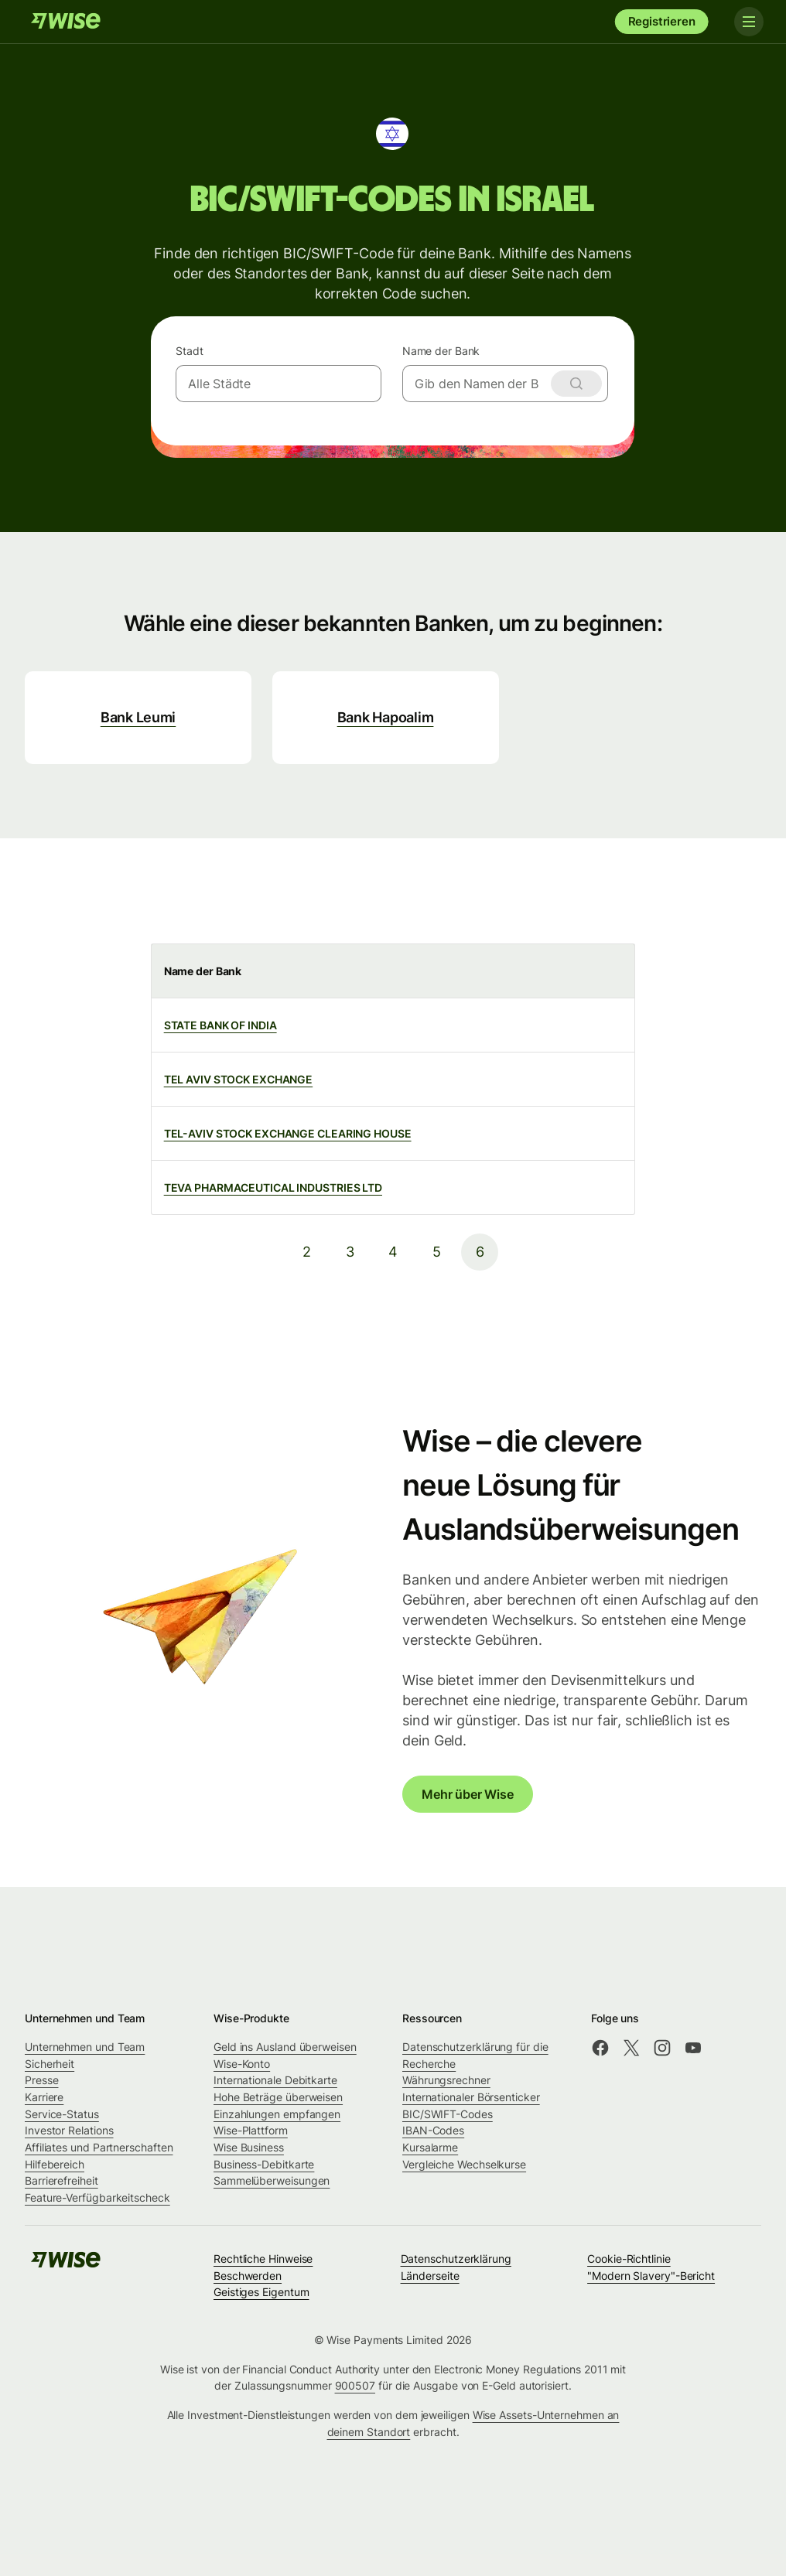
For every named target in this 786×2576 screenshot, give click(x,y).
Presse (42, 2079)
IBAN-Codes (433, 2130)
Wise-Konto (242, 2063)
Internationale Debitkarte (275, 2079)
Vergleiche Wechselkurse (464, 2164)
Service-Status (62, 2114)
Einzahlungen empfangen (277, 2114)
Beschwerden (248, 2275)
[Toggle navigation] (745, 21)
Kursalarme (430, 2147)
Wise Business (249, 2147)
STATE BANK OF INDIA (220, 1025)
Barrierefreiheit (61, 2180)
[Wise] (66, 21)
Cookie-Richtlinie (629, 2258)
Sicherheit (49, 2063)
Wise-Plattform (251, 2130)
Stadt (189, 350)
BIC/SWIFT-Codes (447, 2114)
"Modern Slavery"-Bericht (651, 2275)
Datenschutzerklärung (456, 2258)
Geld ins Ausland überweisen (285, 2046)
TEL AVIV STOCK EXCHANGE (238, 1079)
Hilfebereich (54, 2164)
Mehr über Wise (468, 1794)
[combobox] (278, 383)
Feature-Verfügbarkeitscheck (97, 2197)
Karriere (44, 2096)
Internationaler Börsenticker (471, 2096)
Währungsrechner (446, 2079)
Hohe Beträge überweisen (278, 2096)
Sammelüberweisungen (272, 2180)
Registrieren (661, 21)
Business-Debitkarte (264, 2164)
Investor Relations (69, 2130)
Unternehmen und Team (85, 2046)
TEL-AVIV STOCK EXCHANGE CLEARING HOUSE (288, 1133)
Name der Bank (441, 350)
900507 (355, 2385)
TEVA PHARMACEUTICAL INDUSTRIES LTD (273, 1187)
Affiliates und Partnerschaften (99, 2147)
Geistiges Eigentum (261, 2291)
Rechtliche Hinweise (263, 2258)
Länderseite (430, 2275)
